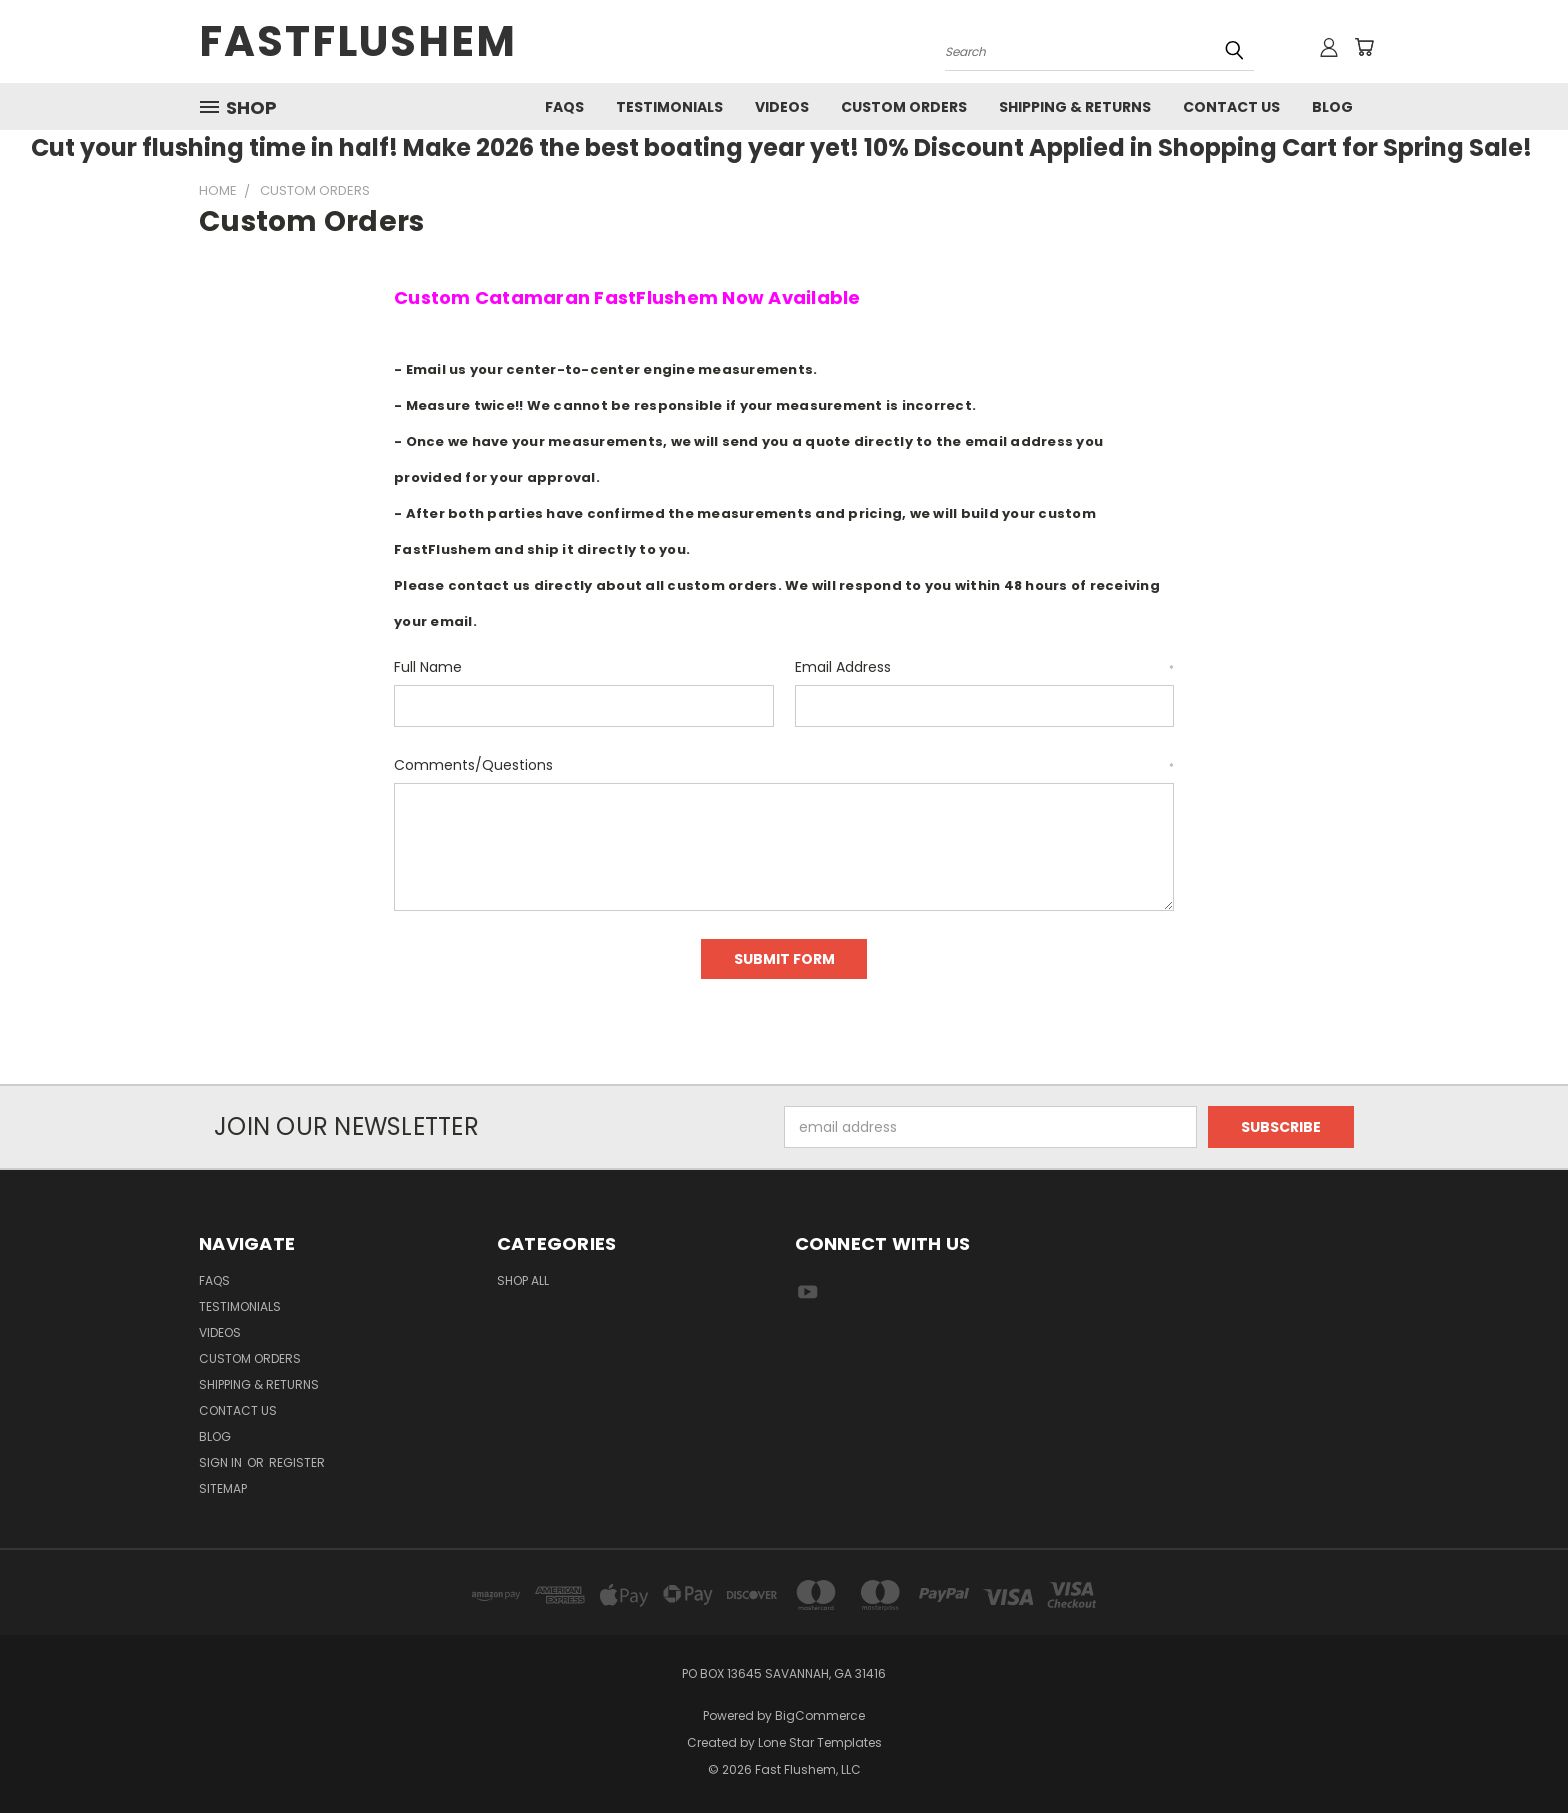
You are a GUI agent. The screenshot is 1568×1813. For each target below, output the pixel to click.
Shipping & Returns (1075, 107)
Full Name (428, 667)
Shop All (523, 1280)
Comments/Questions (784, 765)
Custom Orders (904, 107)
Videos (782, 107)
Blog (1332, 107)
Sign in (222, 1462)
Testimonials (669, 107)
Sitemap (223, 1488)
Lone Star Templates (820, 1742)
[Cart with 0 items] (1364, 47)
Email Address (985, 667)
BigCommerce (820, 1715)
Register (297, 1462)
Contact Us (1231, 107)
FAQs (564, 107)
